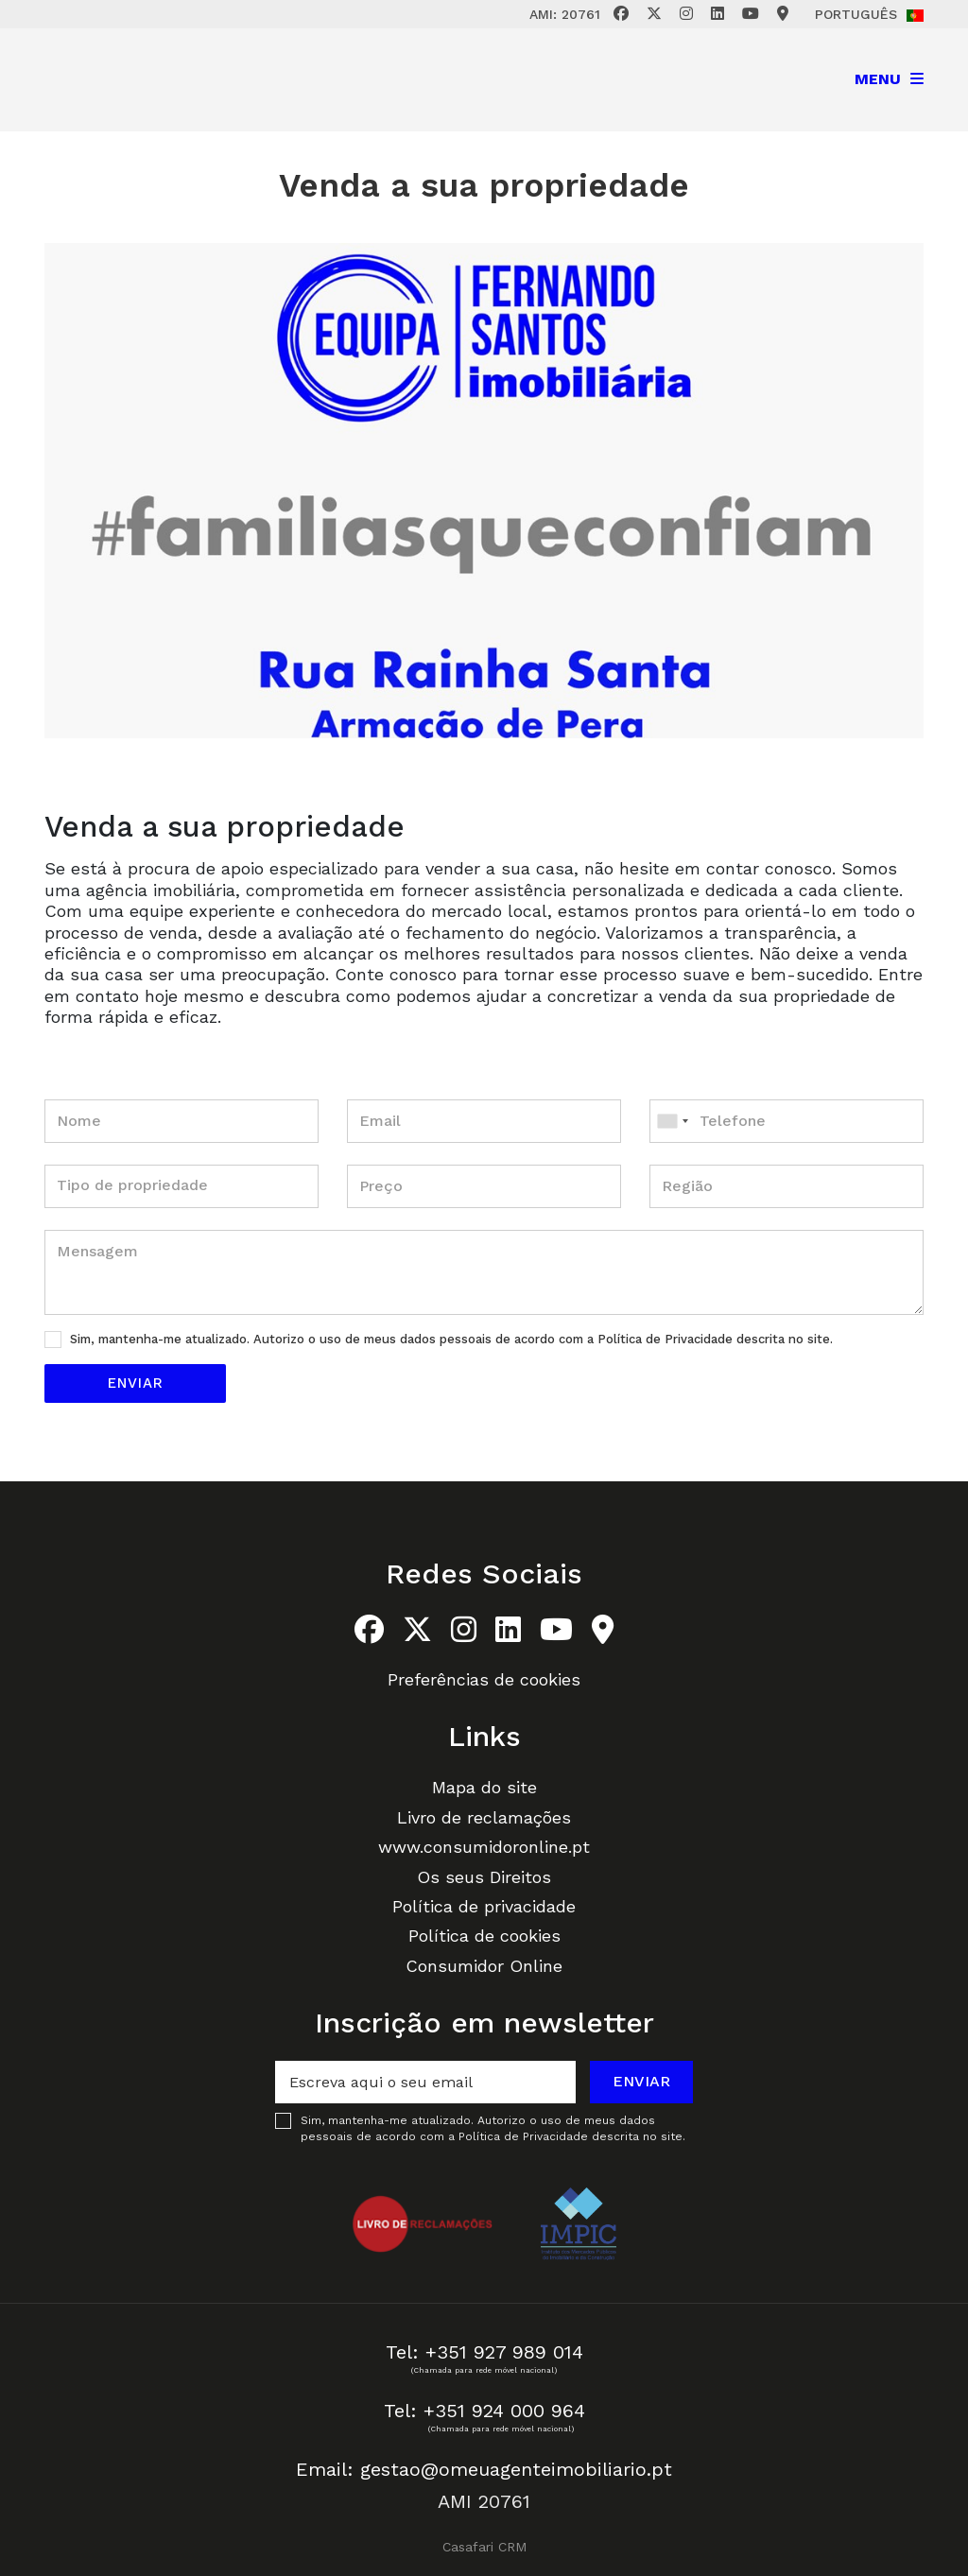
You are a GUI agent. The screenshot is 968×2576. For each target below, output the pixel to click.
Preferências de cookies (484, 1679)
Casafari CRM (484, 2546)
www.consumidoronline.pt (484, 1847)
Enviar (641, 2081)
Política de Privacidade (666, 1339)
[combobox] (786, 1121)
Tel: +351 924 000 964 (484, 2410)
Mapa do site (484, 1787)
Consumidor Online (484, 1966)
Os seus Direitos (484, 1877)
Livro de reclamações (484, 1817)
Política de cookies (484, 1935)
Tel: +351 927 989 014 (484, 2352)
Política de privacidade (484, 1906)
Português (869, 14)
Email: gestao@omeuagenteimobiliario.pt (484, 2469)
